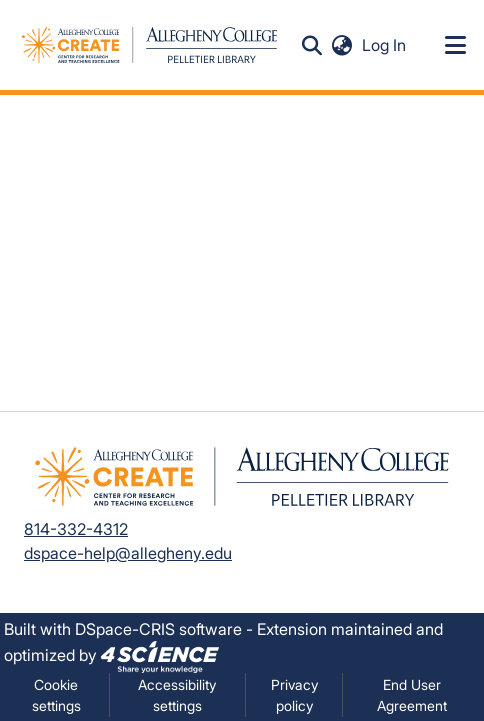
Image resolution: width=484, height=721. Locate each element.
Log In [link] (385, 45)
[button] (312, 45)
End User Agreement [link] (412, 695)
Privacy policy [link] (294, 695)
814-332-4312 (76, 529)
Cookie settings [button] (56, 695)
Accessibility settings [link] (177, 695)
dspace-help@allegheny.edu (128, 553)
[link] (160, 655)
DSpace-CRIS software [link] (158, 629)
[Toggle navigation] (456, 45)
